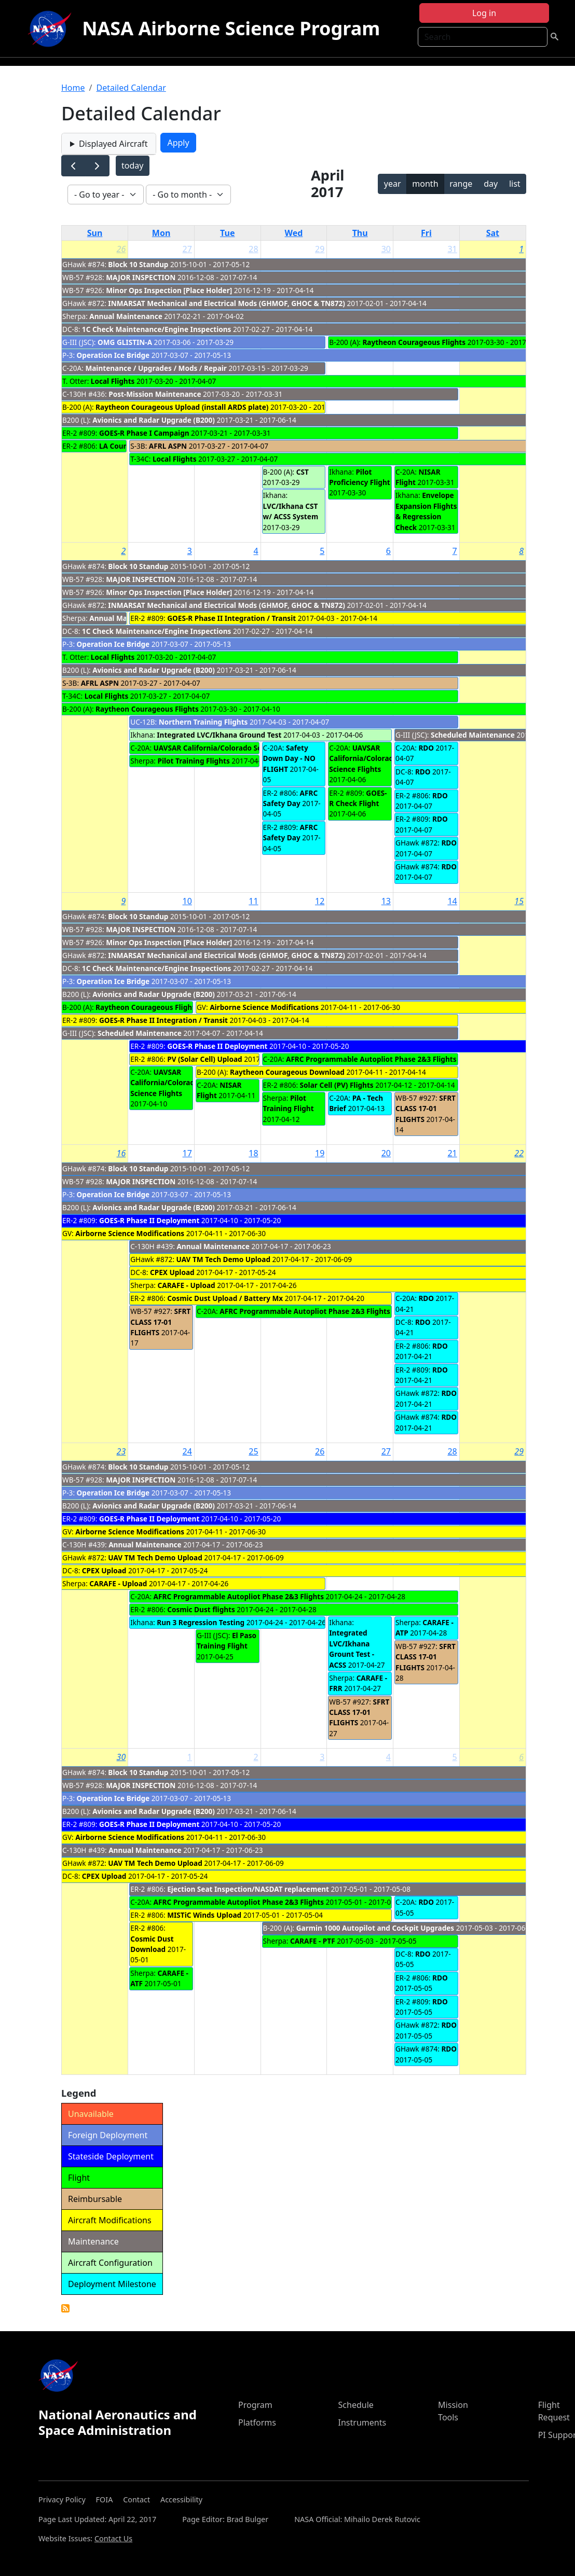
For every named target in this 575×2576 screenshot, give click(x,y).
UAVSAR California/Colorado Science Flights (230, 748)
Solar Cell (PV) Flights (337, 1085)
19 (319, 1153)
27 (187, 249)
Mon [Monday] (161, 233)
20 (386, 1153)
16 (121, 1153)
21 (452, 1153)
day (491, 183)
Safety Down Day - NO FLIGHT (289, 758)
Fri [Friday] (426, 233)
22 (519, 1153)
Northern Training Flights (203, 722)
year (392, 183)
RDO (426, 748)
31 (452, 249)
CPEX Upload (172, 1272)
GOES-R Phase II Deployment (217, 1046)
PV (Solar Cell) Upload (204, 1059)
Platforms (257, 2422)
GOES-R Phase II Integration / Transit (231, 618)
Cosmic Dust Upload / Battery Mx (225, 1298)
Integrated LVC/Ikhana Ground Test (219, 735)
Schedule (356, 2405)
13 (386, 901)
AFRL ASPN (168, 446)
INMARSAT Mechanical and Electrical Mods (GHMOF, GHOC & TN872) (226, 303)
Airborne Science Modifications (264, 1007)
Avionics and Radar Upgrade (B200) (153, 420)
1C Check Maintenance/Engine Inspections (156, 329)
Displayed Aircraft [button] (113, 143)
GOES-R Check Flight (358, 798)
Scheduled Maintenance (473, 735)
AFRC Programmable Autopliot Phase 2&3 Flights (371, 1059)
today (132, 165)
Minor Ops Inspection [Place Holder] (169, 290)
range (460, 183)
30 (386, 249)
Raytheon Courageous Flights (414, 342)
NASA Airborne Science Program (231, 28)
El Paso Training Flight (226, 1640)
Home (73, 87)
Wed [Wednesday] (294, 233)
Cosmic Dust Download (151, 1944)
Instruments (362, 2422)
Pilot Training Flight (288, 1103)
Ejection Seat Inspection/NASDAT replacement (248, 1889)
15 (519, 901)
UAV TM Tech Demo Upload (223, 1259)
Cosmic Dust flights (201, 1609)
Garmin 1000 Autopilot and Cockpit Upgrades (375, 1928)
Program (255, 2405)
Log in (484, 13)
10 (187, 901)
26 (121, 249)
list (515, 183)
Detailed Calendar (131, 87)
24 (187, 1451)
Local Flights (113, 381)
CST (302, 472)
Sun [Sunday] (95, 233)
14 (452, 901)
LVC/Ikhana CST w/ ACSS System (291, 511)
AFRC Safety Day (290, 798)
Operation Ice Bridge (113, 355)
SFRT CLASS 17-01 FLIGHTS (425, 1108)
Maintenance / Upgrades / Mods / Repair (156, 368)
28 (253, 249)
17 (187, 1153)
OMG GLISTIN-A (125, 342)
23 (121, 1451)
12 (319, 901)
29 (319, 249)
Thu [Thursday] (360, 233)
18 (253, 1153)
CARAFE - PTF (312, 1941)
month (425, 183)
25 (253, 1451)
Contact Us (113, 2538)
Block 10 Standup (138, 264)
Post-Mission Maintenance (154, 394)
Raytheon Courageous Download (287, 1072)
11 (253, 901)
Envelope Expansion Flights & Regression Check (426, 511)
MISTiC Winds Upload (204, 1915)
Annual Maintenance (125, 316)
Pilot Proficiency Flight (359, 477)
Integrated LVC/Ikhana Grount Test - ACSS (351, 1648)
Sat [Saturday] (492, 233)
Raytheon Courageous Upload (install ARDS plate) (181, 407)
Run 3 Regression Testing (200, 1622)
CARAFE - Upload (186, 1285)
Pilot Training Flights (194, 761)
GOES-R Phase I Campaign (144, 433)
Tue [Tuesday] (227, 233)
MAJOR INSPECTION (140, 277)
